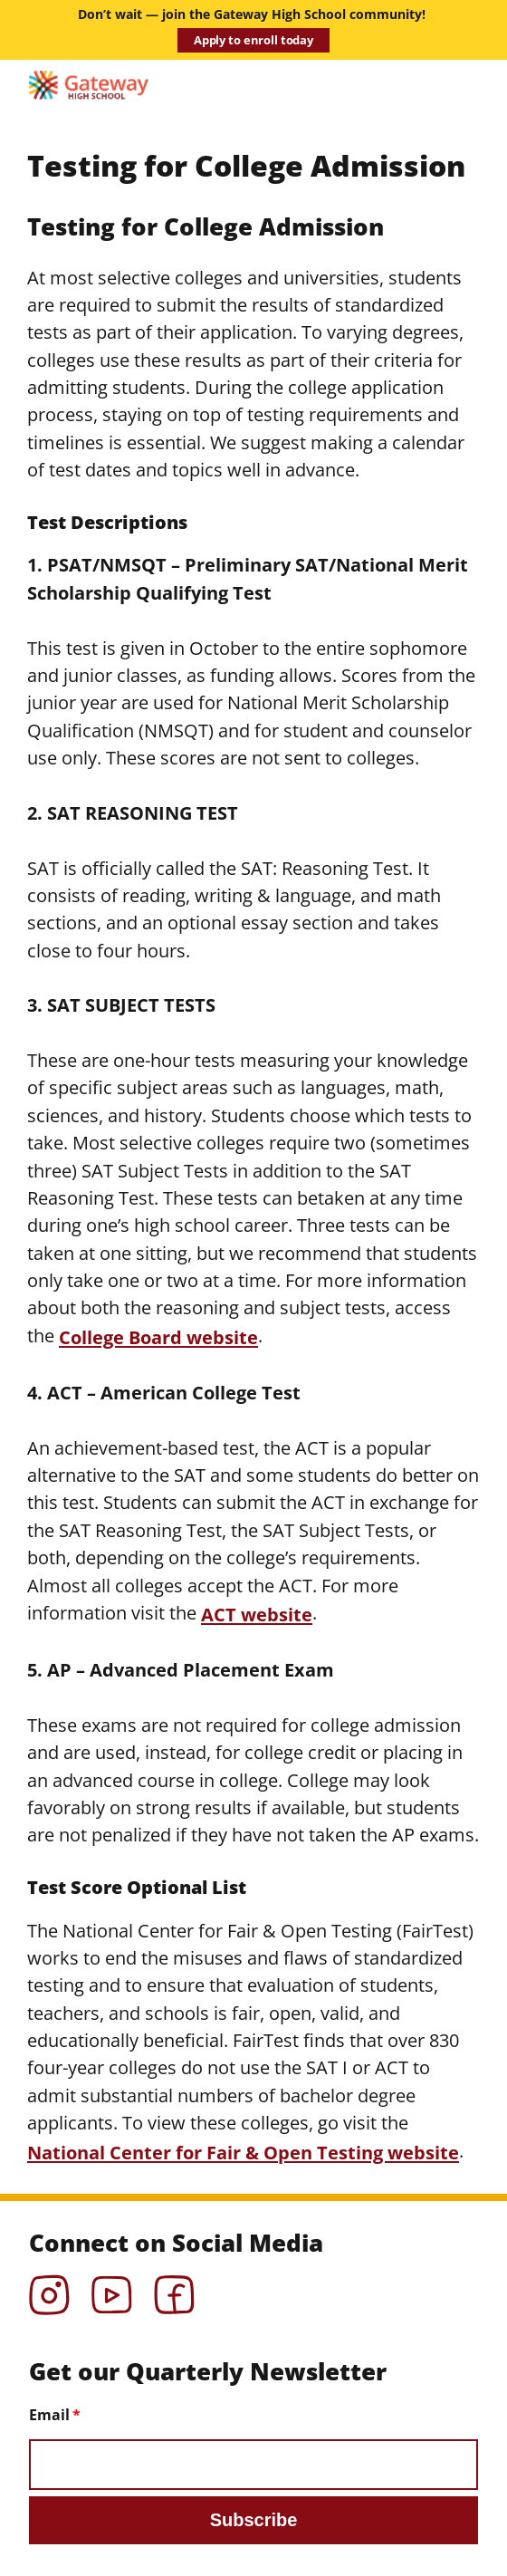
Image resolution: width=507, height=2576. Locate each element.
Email (49, 2415)
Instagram (49, 2288)
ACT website (256, 1614)
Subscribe (254, 2520)
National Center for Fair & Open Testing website (243, 2152)
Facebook (174, 2288)
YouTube (111, 2288)
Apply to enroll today (253, 40)
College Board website (158, 1337)
